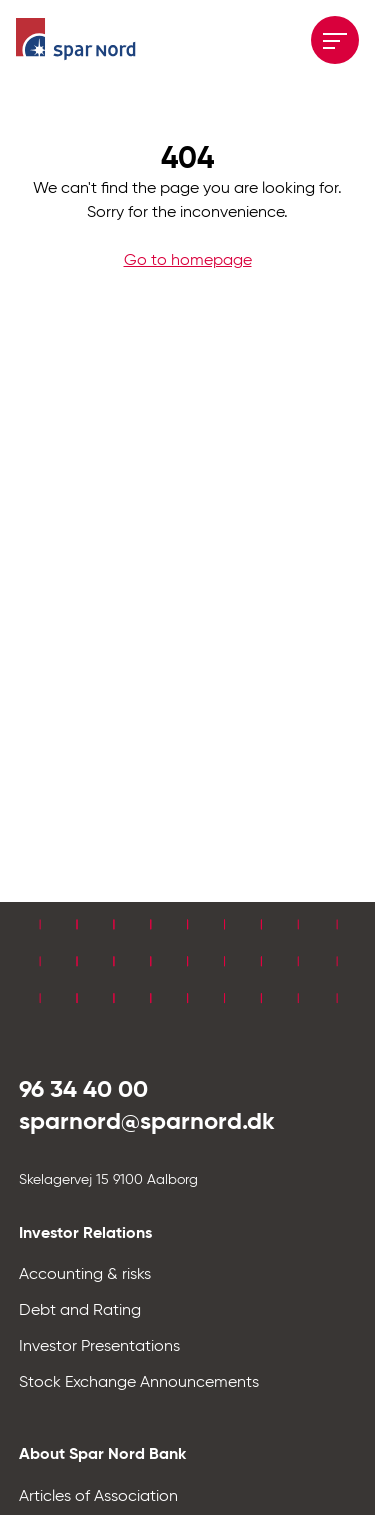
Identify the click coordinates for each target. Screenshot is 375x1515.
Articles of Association (98, 1497)
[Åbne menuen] (335, 40)
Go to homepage (188, 261)
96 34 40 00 (83, 1090)
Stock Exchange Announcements (139, 1383)
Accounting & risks (85, 1275)
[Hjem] (76, 40)
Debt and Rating (80, 1311)
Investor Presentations (99, 1347)
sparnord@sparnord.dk (147, 1122)
